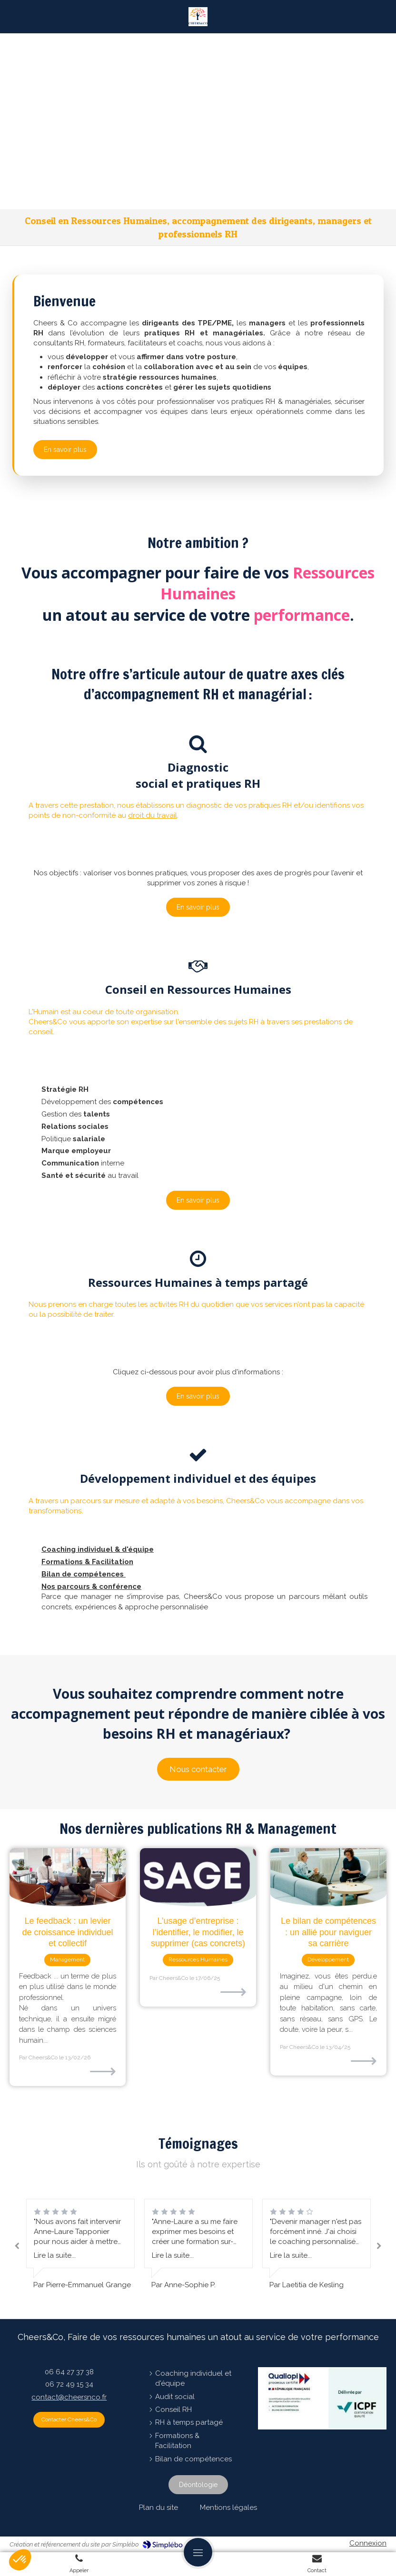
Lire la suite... (55, 2255)
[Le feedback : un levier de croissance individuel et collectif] (68, 1877)
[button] (198, 824)
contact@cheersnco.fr (69, 2397)
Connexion (367, 2543)
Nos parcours (65, 1586)
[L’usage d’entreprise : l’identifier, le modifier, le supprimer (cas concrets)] (198, 1877)
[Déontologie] (198, 2484)
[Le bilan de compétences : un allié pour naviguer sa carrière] (328, 1877)
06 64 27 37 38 (69, 2372)
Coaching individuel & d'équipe (97, 1549)
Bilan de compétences (83, 1574)
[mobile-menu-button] (198, 2552)
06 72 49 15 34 (69, 2384)
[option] (198, 2244)
